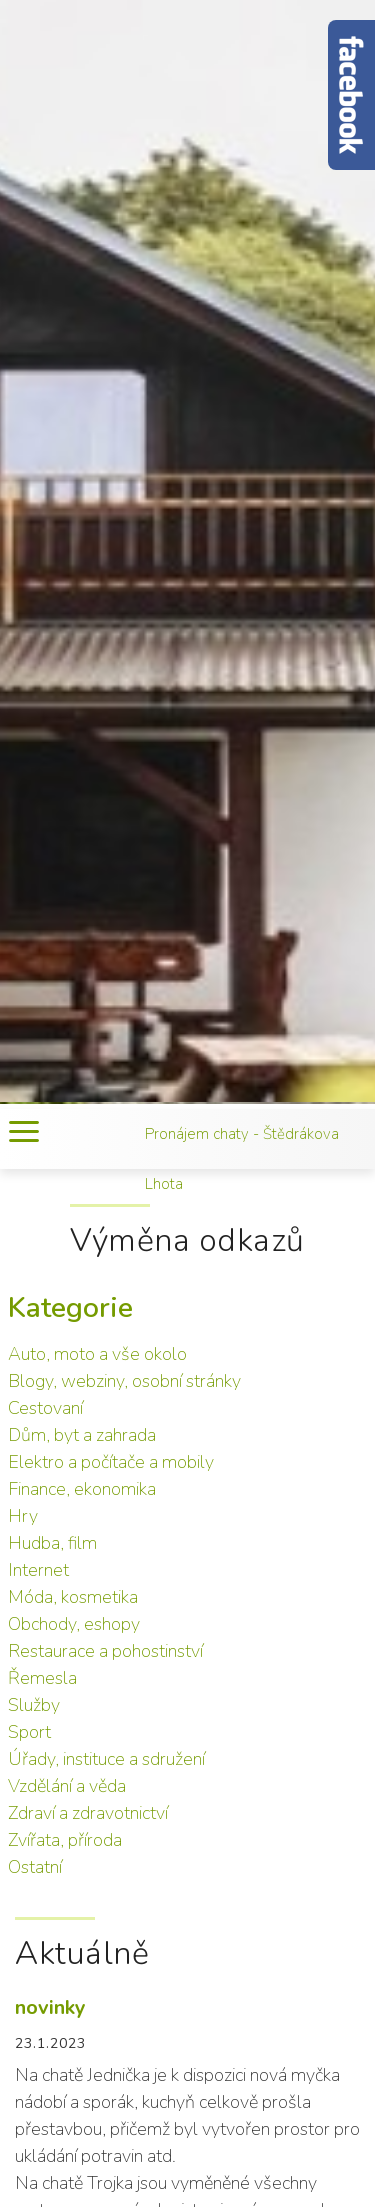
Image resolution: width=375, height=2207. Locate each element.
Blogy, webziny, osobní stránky (124, 1381)
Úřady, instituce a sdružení (106, 1759)
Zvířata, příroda (65, 1840)
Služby (34, 1705)
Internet (38, 1570)
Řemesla (42, 1678)
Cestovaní (45, 1408)
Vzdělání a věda (67, 1786)
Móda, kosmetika (73, 1597)
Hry (23, 1516)
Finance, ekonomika (82, 1489)
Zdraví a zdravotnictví (88, 1813)
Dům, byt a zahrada (82, 1435)
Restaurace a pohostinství (105, 1651)
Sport (29, 1732)
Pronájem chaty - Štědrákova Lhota (242, 1159)
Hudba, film (52, 1543)
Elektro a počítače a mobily (111, 1462)
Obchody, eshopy (74, 1624)
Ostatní (35, 1867)
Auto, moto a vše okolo (97, 1354)
